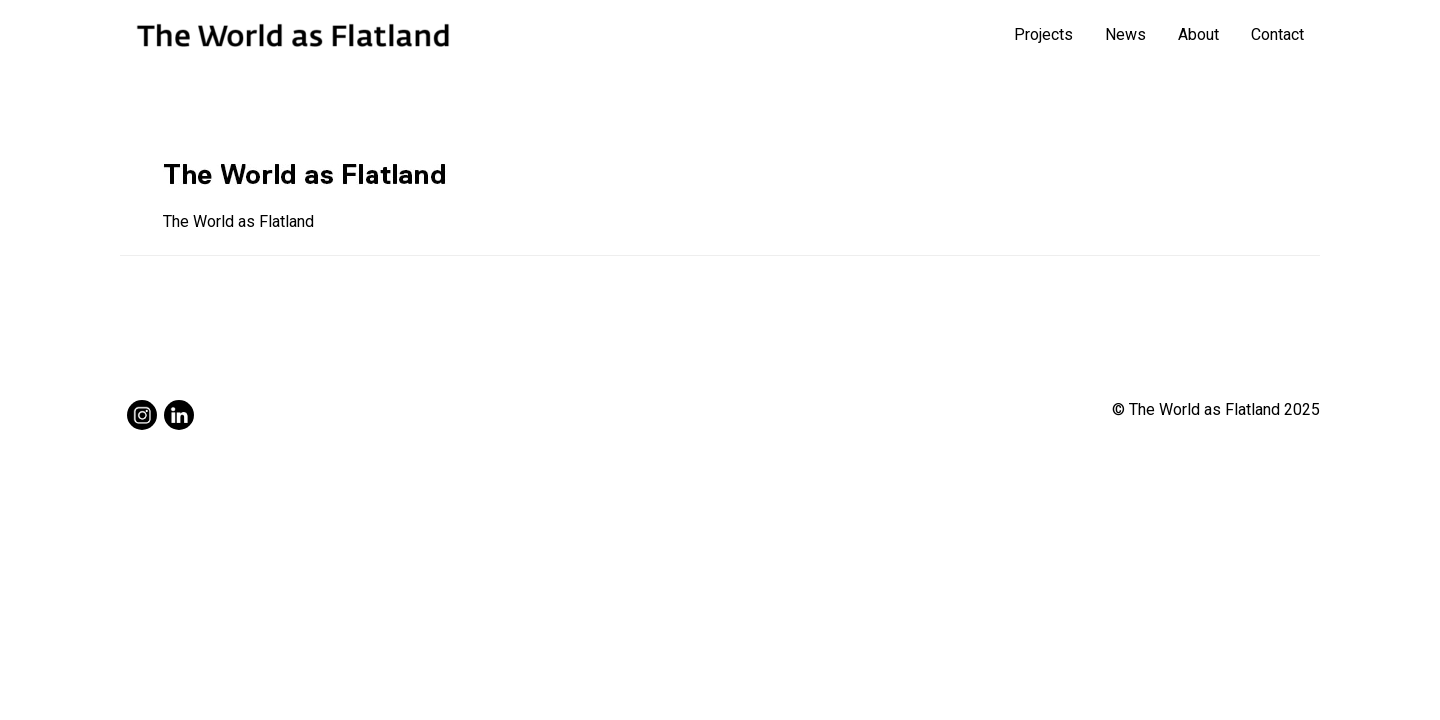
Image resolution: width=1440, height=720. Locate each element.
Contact (1277, 34)
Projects (1043, 34)
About (1198, 34)
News (1125, 34)
